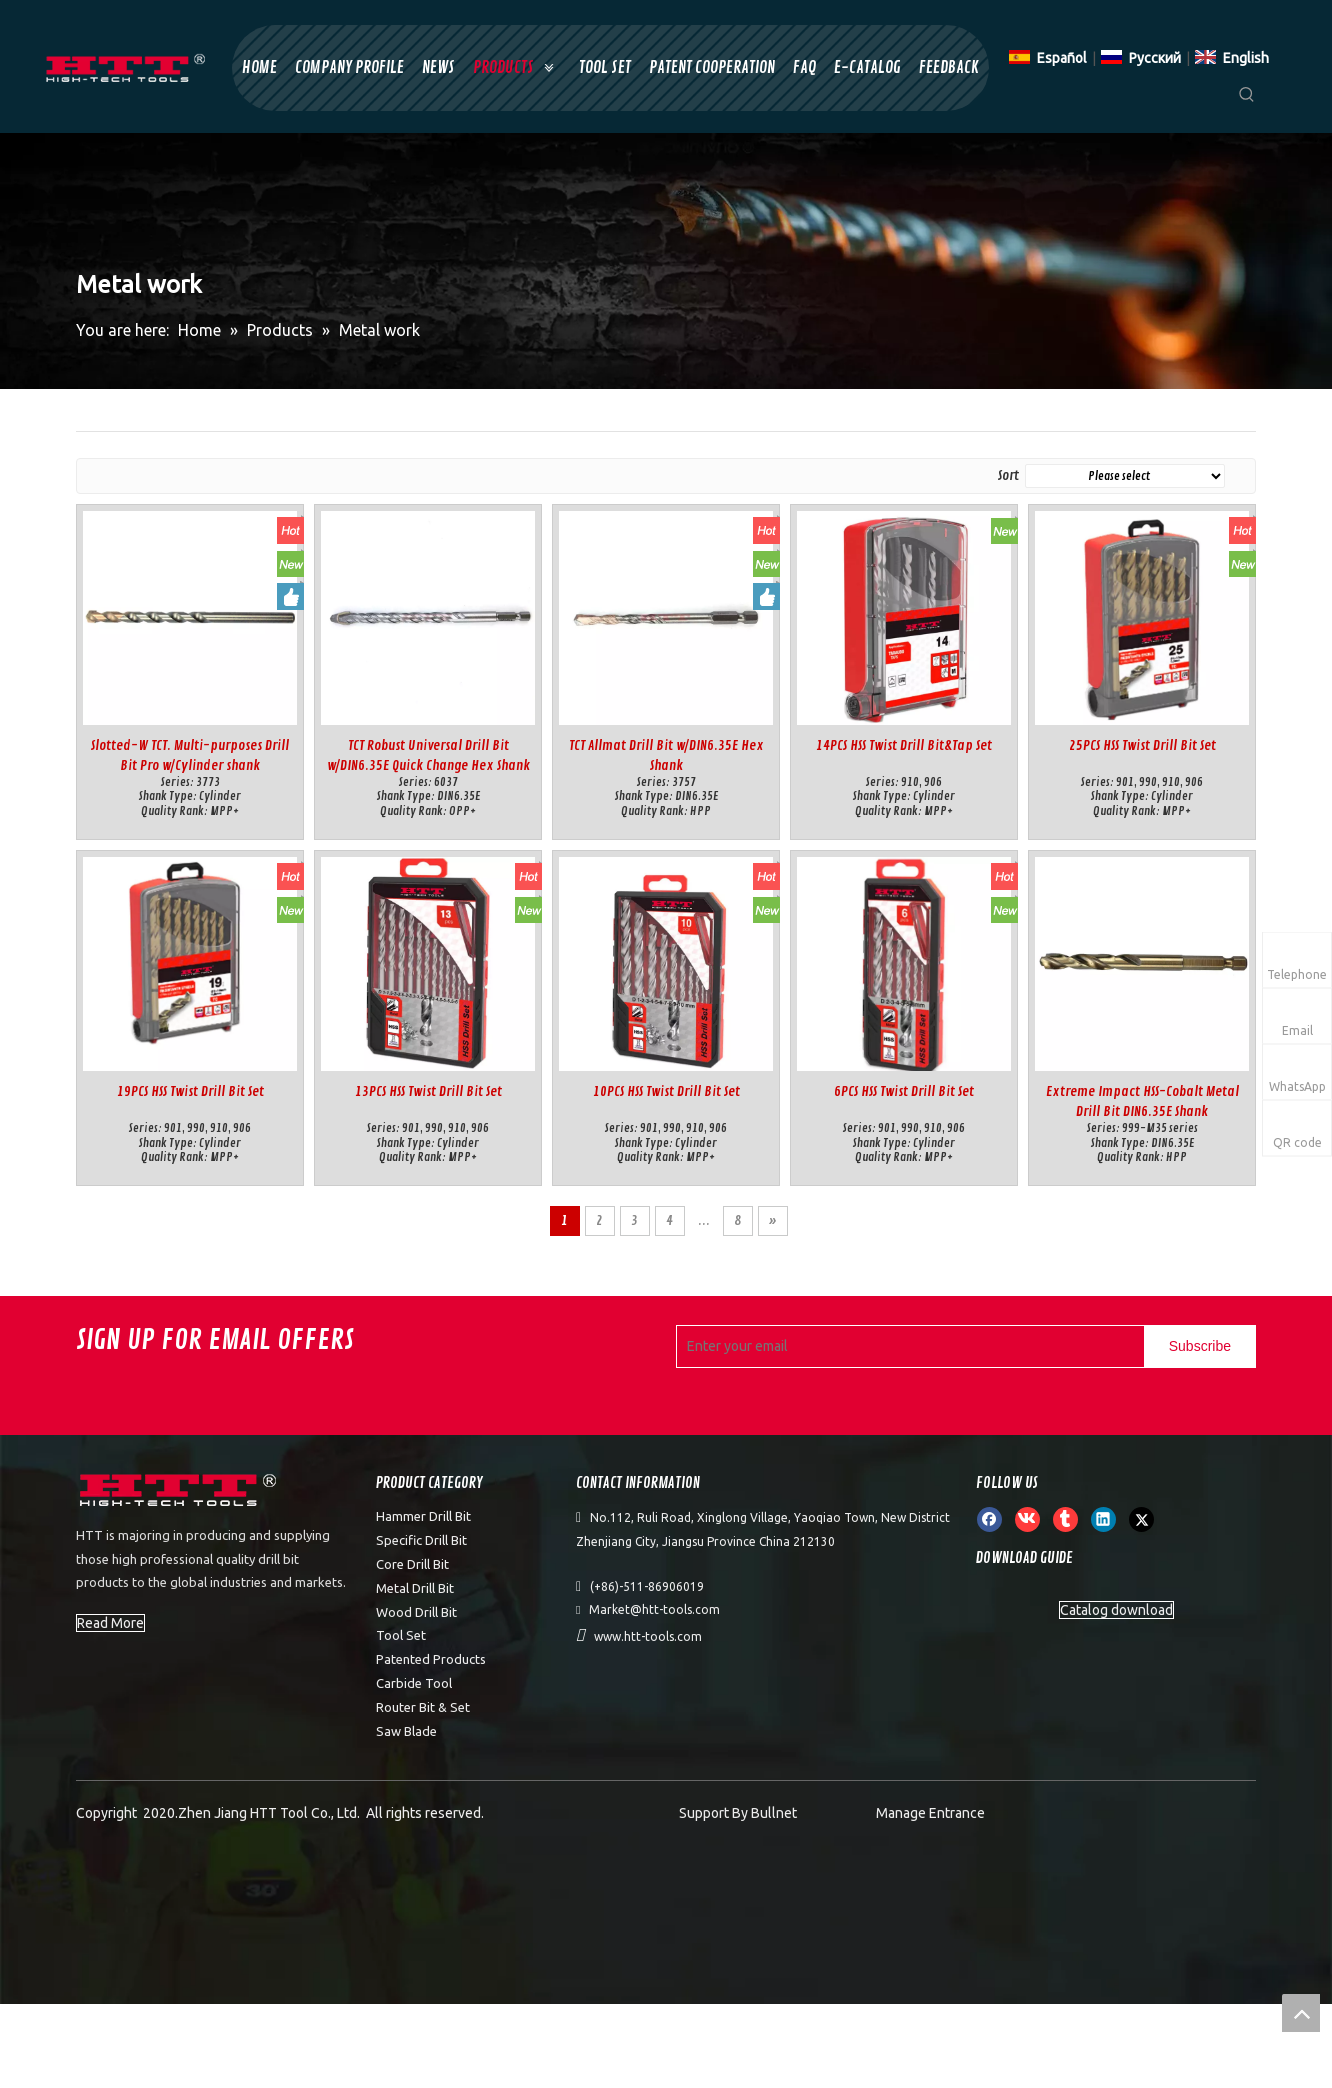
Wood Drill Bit (416, 1612)
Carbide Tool (414, 1683)
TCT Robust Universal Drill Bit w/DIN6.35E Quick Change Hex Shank (428, 755)
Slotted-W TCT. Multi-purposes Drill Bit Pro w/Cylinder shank (190, 755)
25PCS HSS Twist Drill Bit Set (1142, 745)
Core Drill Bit (412, 1564)
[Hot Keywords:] (1247, 98)
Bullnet (774, 1813)
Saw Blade (406, 1731)
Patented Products (431, 1659)
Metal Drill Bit (415, 1588)
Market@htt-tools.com (654, 1609)
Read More (110, 1623)
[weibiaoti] (180, 1493)
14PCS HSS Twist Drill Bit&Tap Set (904, 745)
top (1301, 2013)
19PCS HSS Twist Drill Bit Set (190, 1091)
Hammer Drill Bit (423, 1516)
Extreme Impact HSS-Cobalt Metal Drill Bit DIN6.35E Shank (1142, 1101)
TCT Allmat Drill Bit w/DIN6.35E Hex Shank (666, 755)
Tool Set (401, 1635)
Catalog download (1116, 1610)
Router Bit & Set (423, 1707)
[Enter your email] (906, 1346)
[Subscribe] (1200, 1346)
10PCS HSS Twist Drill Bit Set (666, 1091)
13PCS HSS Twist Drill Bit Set (428, 1091)
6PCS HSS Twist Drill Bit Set (904, 1091)
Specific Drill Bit (421, 1540)
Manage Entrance (930, 1813)
